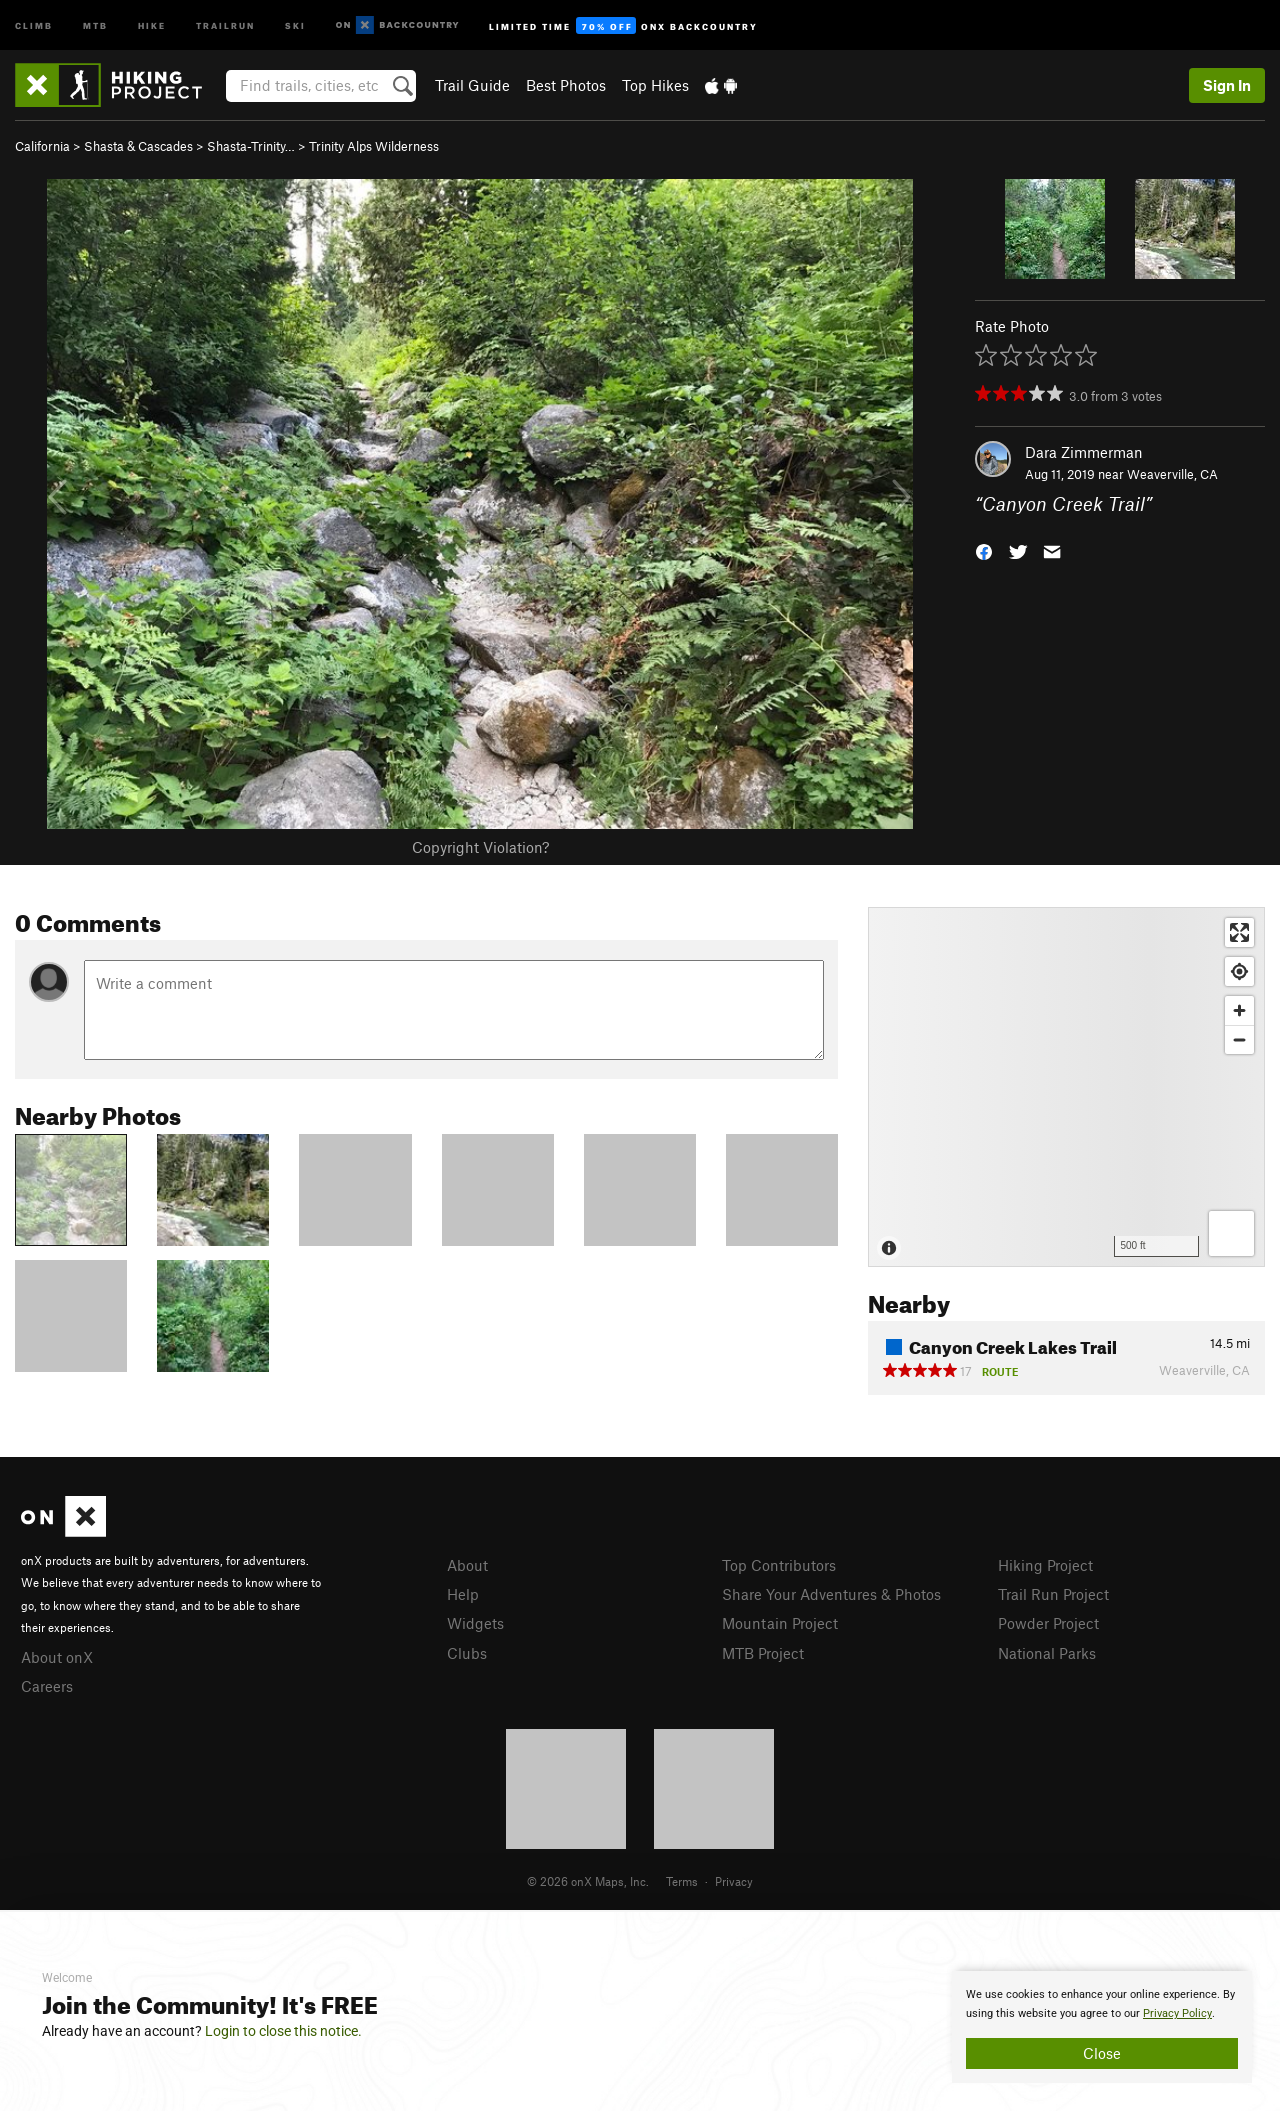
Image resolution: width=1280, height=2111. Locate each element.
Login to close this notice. (283, 2031)
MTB (95, 24)
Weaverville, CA (1172, 474)
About (467, 1565)
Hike (152, 24)
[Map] (1066, 1087)
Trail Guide (472, 85)
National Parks (1047, 1653)
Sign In (1227, 85)
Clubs (467, 1653)
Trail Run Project (1053, 1594)
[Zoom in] (1239, 1010)
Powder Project (1048, 1623)
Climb (34, 24)
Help (463, 1594)
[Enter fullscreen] (1239, 932)
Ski (295, 24)
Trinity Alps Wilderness (374, 146)
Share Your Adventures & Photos (831, 1594)
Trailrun (225, 24)
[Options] (1231, 1233)
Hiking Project (1045, 1565)
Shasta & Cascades (138, 146)
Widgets (475, 1623)
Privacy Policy (1177, 2013)
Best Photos (566, 85)
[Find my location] (1239, 971)
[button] (984, 550)
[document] (1102, 2027)
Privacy (734, 1881)
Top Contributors (779, 1565)
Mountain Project (780, 1623)
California (42, 146)
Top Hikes (655, 85)
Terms (682, 1881)
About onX (57, 1657)
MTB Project (763, 1653)
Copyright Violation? (480, 847)
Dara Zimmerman (1084, 452)
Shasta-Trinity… (251, 146)
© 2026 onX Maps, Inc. (588, 1881)
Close (1102, 2053)
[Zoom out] (1239, 1039)
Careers (47, 1686)
